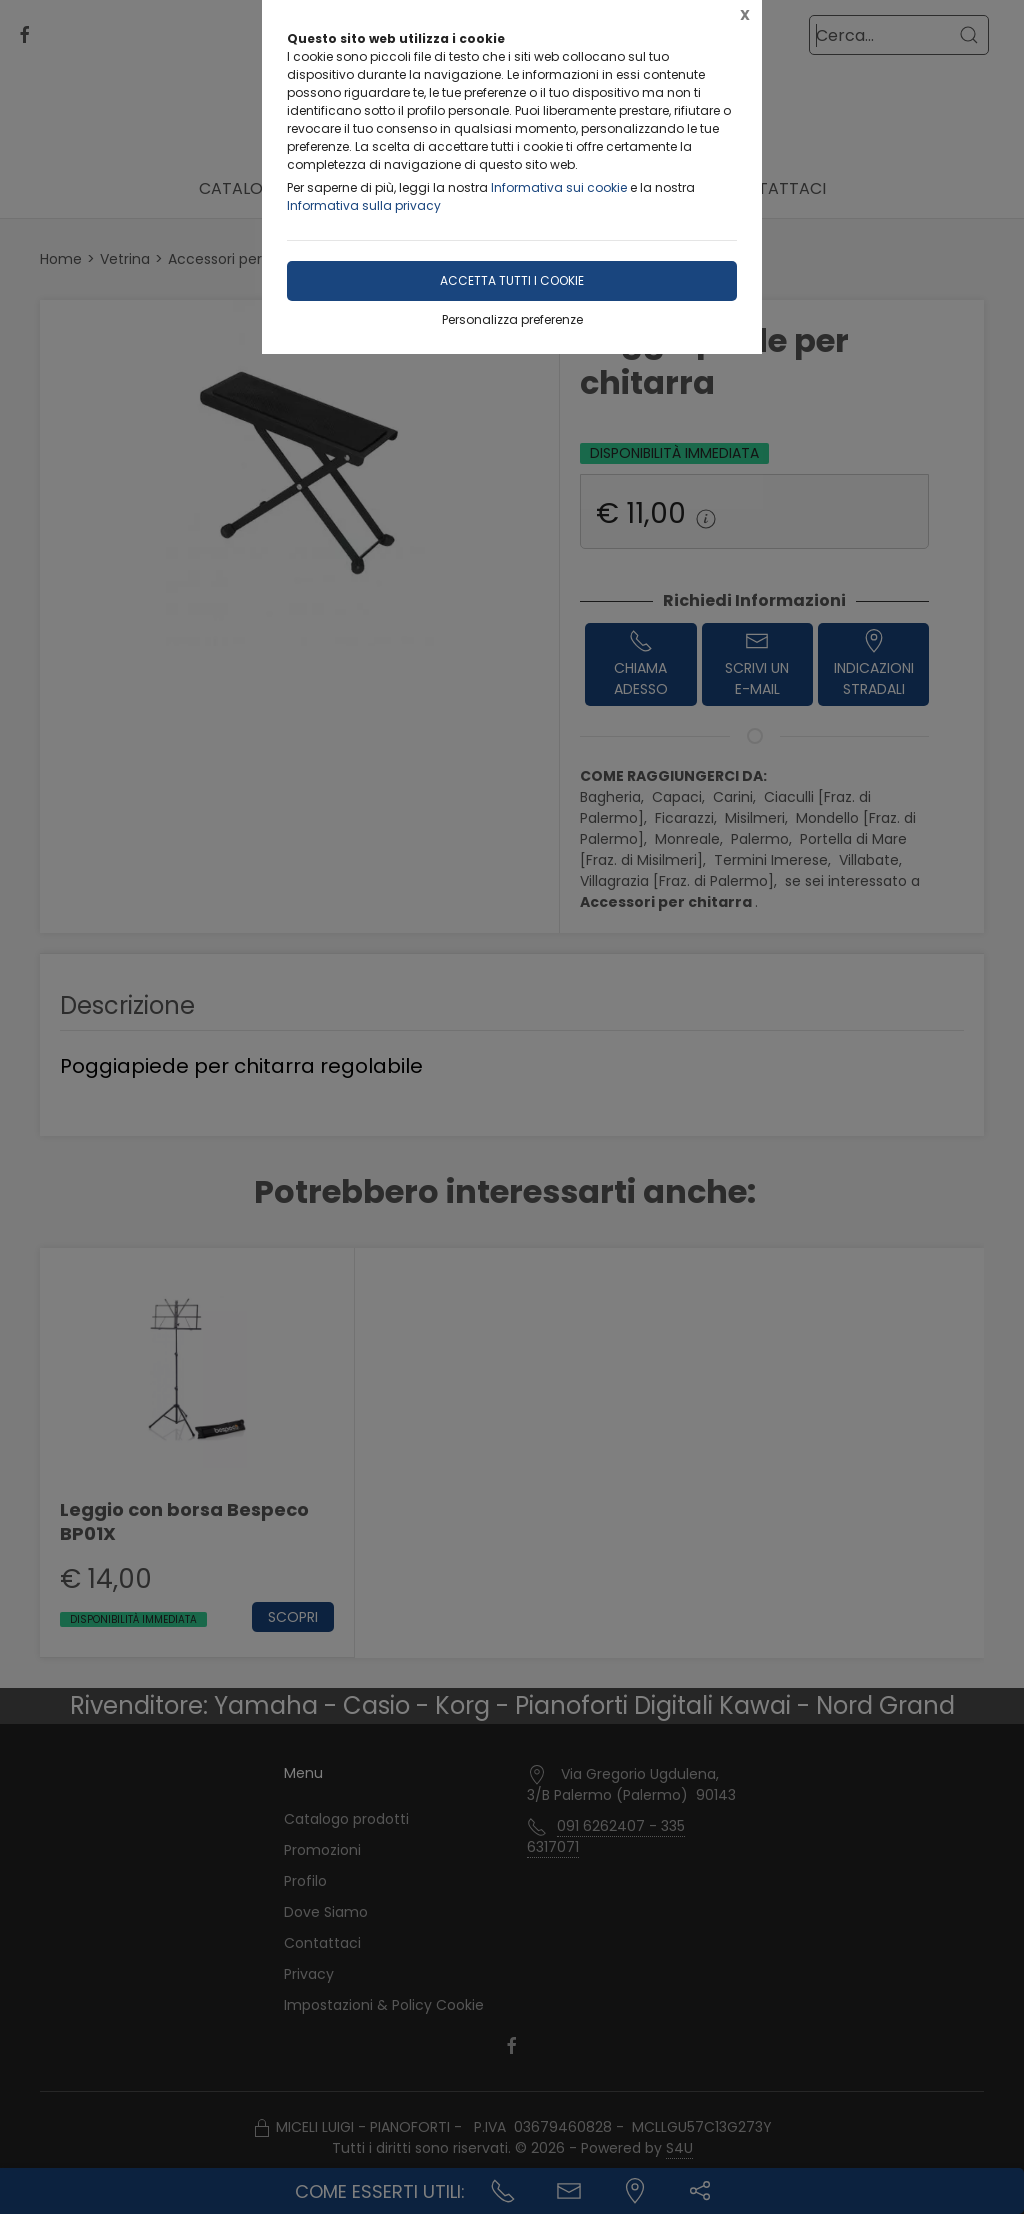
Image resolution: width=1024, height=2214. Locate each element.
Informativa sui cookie (559, 187)
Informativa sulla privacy (364, 205)
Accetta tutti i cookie (512, 280)
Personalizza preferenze (512, 319)
